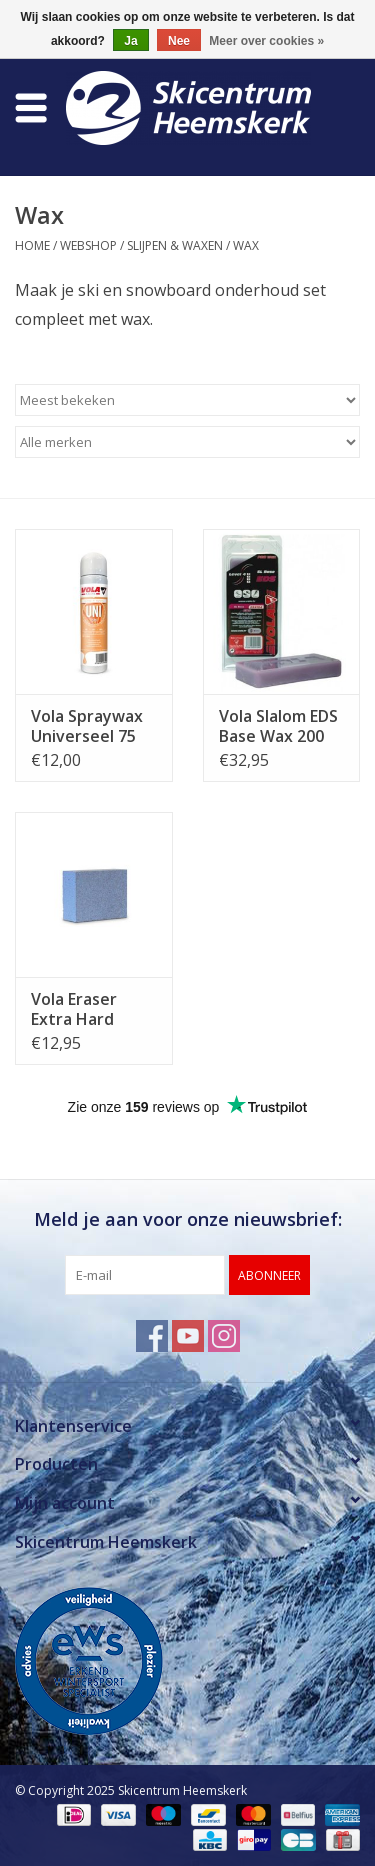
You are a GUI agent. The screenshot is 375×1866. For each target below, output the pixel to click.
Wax (246, 245)
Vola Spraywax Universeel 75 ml (87, 726)
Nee (179, 41)
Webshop (88, 245)
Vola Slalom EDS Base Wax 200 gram (278, 726)
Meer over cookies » (266, 41)
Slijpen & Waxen (175, 245)
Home (32, 245)
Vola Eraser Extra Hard (74, 1009)
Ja (130, 41)
